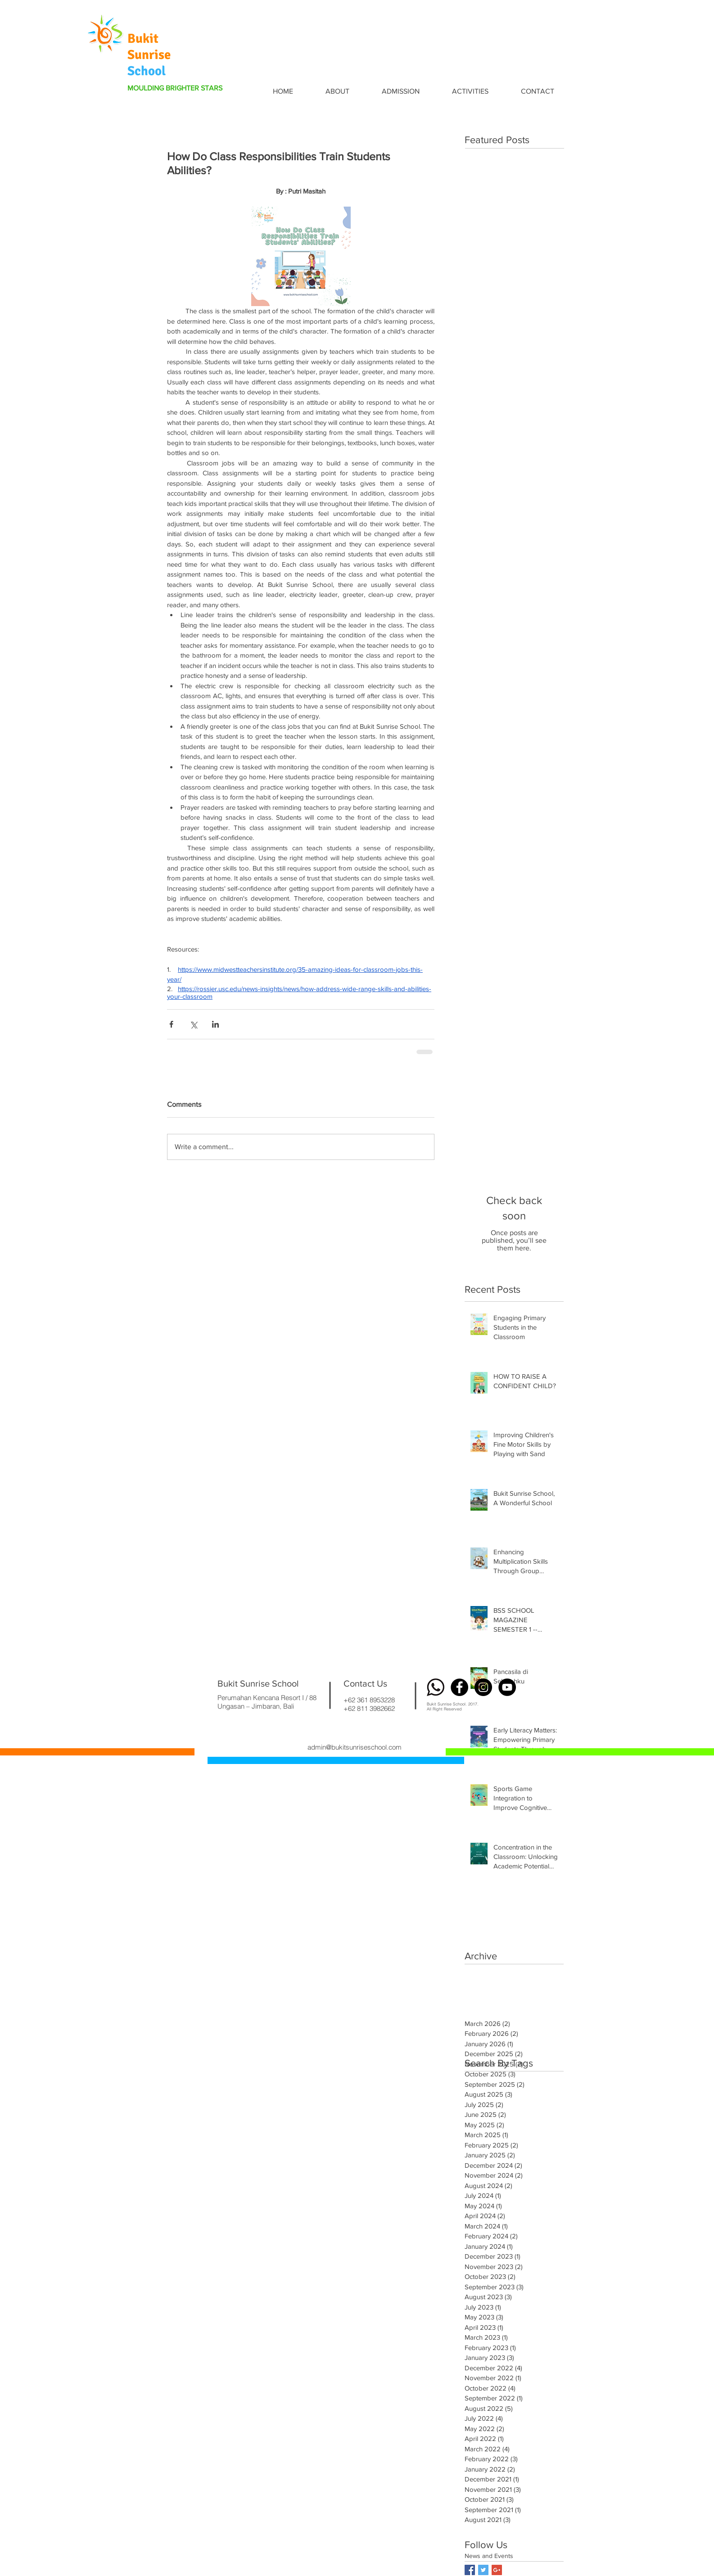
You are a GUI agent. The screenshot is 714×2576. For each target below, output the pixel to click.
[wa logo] (435, 1687)
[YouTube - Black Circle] (507, 1687)
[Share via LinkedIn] (215, 1024)
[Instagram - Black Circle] (483, 1687)
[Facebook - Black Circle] (459, 1687)
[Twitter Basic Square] (483, 2570)
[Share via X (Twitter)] (193, 1024)
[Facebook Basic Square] (470, 2570)
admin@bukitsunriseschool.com (354, 1747)
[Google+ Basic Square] (497, 2570)
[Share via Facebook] (171, 1024)
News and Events (489, 2555)
